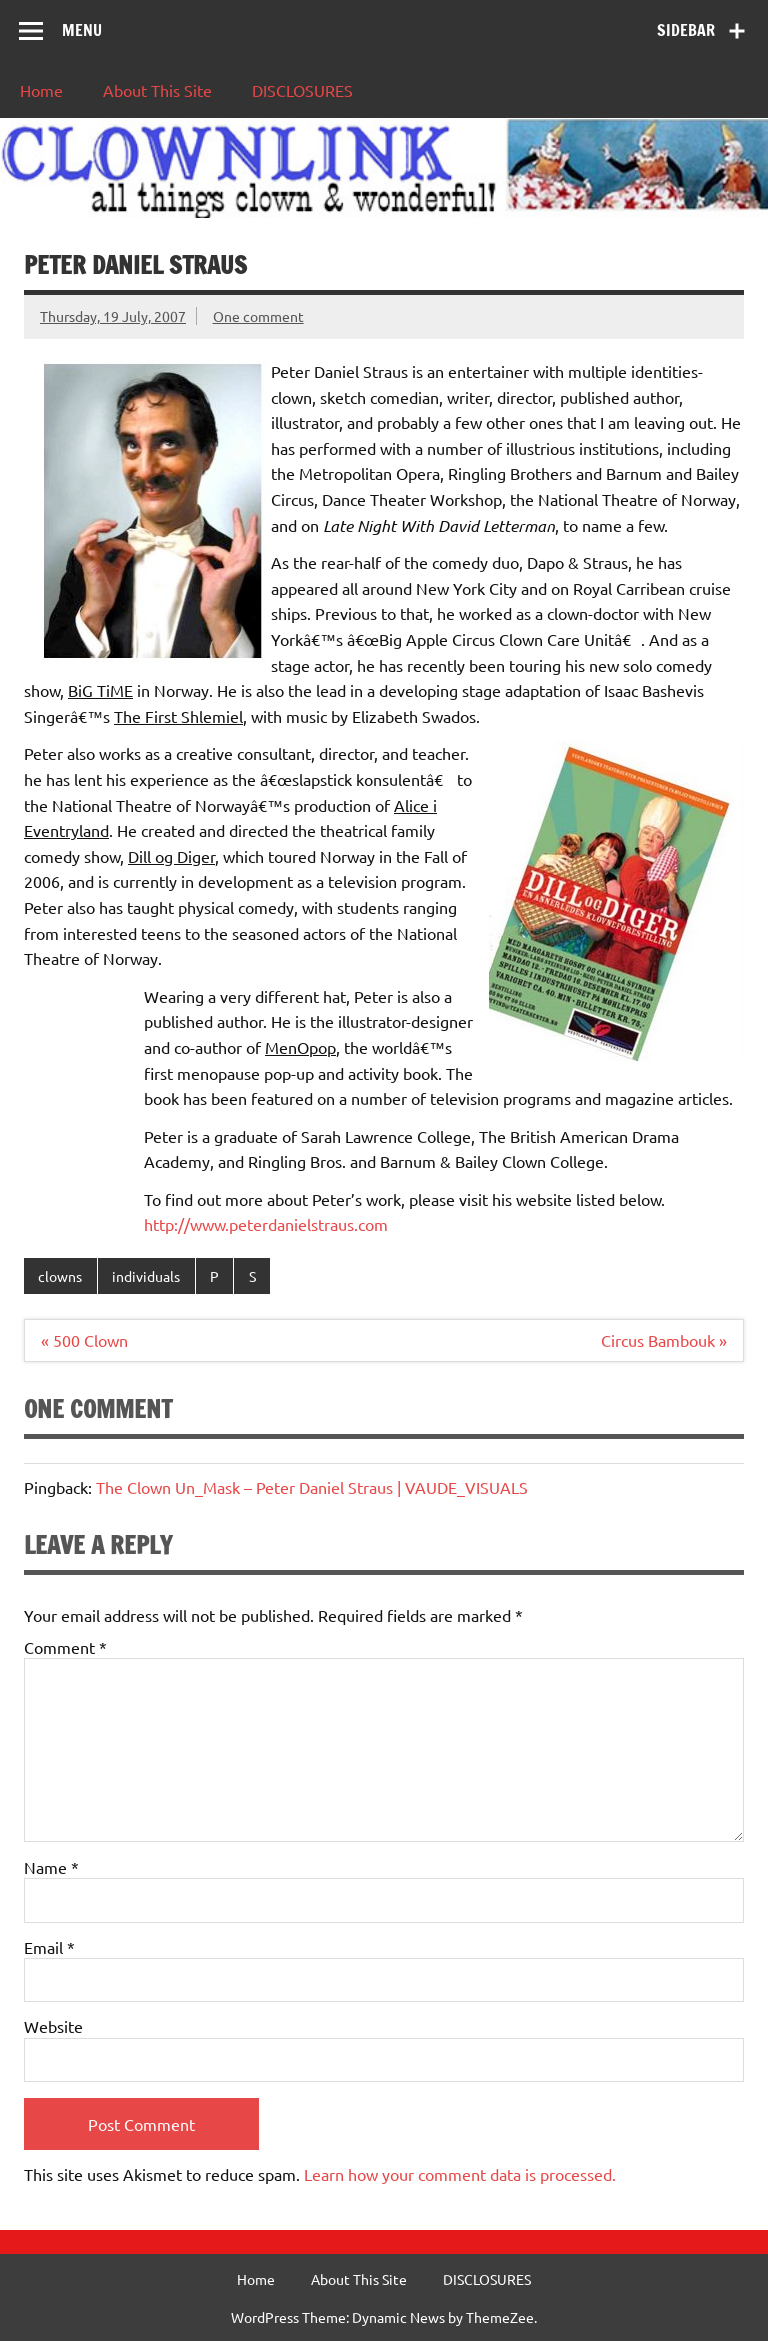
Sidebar (686, 30)
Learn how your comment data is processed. (460, 2174)
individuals (146, 1276)
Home (41, 90)
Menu (82, 30)
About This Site (157, 90)
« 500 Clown (84, 1340)
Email (49, 1947)
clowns (60, 1276)
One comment (258, 316)
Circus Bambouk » (664, 1340)
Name (51, 1867)
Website (53, 2026)
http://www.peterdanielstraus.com (266, 1224)
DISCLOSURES (302, 90)
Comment (65, 1647)
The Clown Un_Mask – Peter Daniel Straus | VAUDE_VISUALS (312, 1487)
